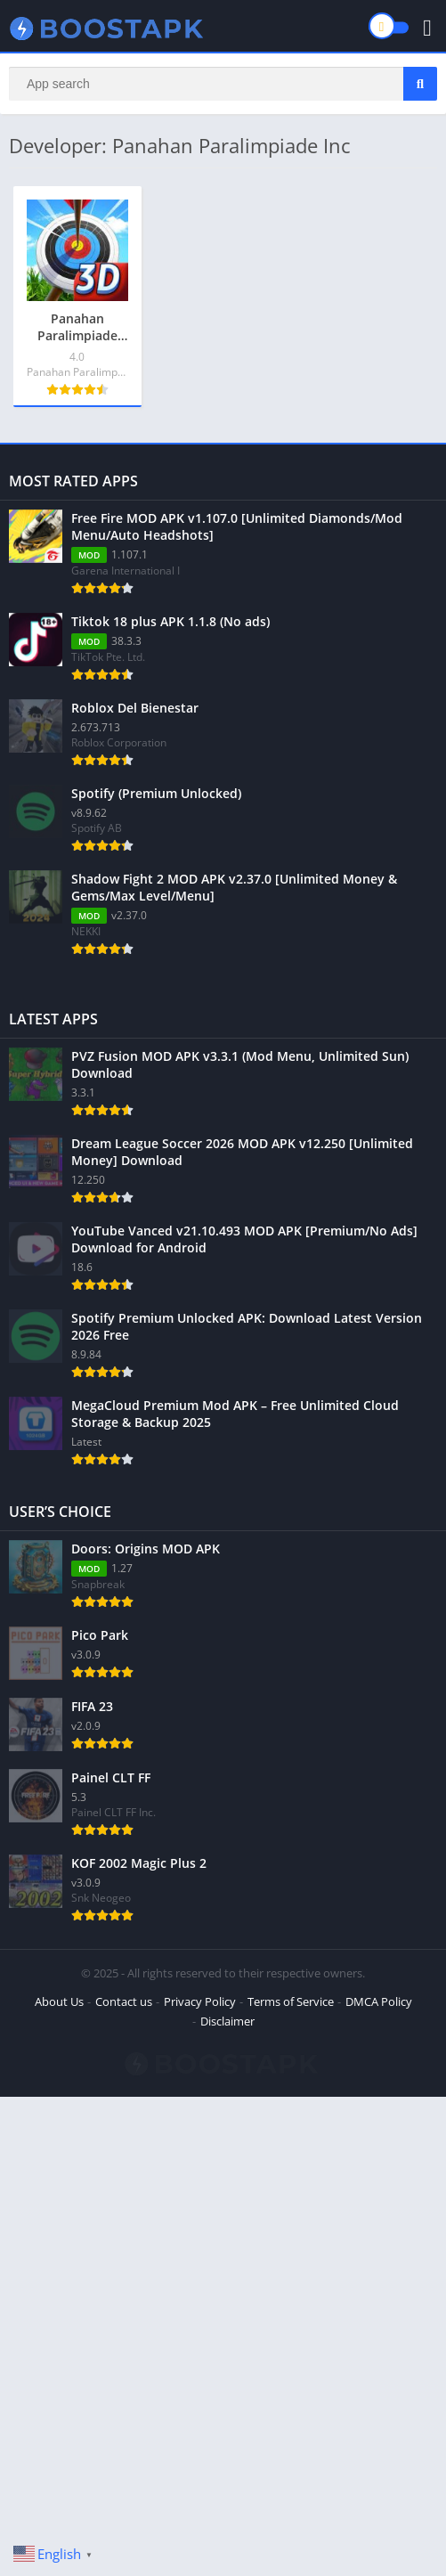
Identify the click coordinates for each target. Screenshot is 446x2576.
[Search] (223, 84)
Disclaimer (227, 2021)
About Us (59, 2001)
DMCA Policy (378, 2001)
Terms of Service (290, 2001)
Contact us (123, 2001)
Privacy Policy (200, 2001)
